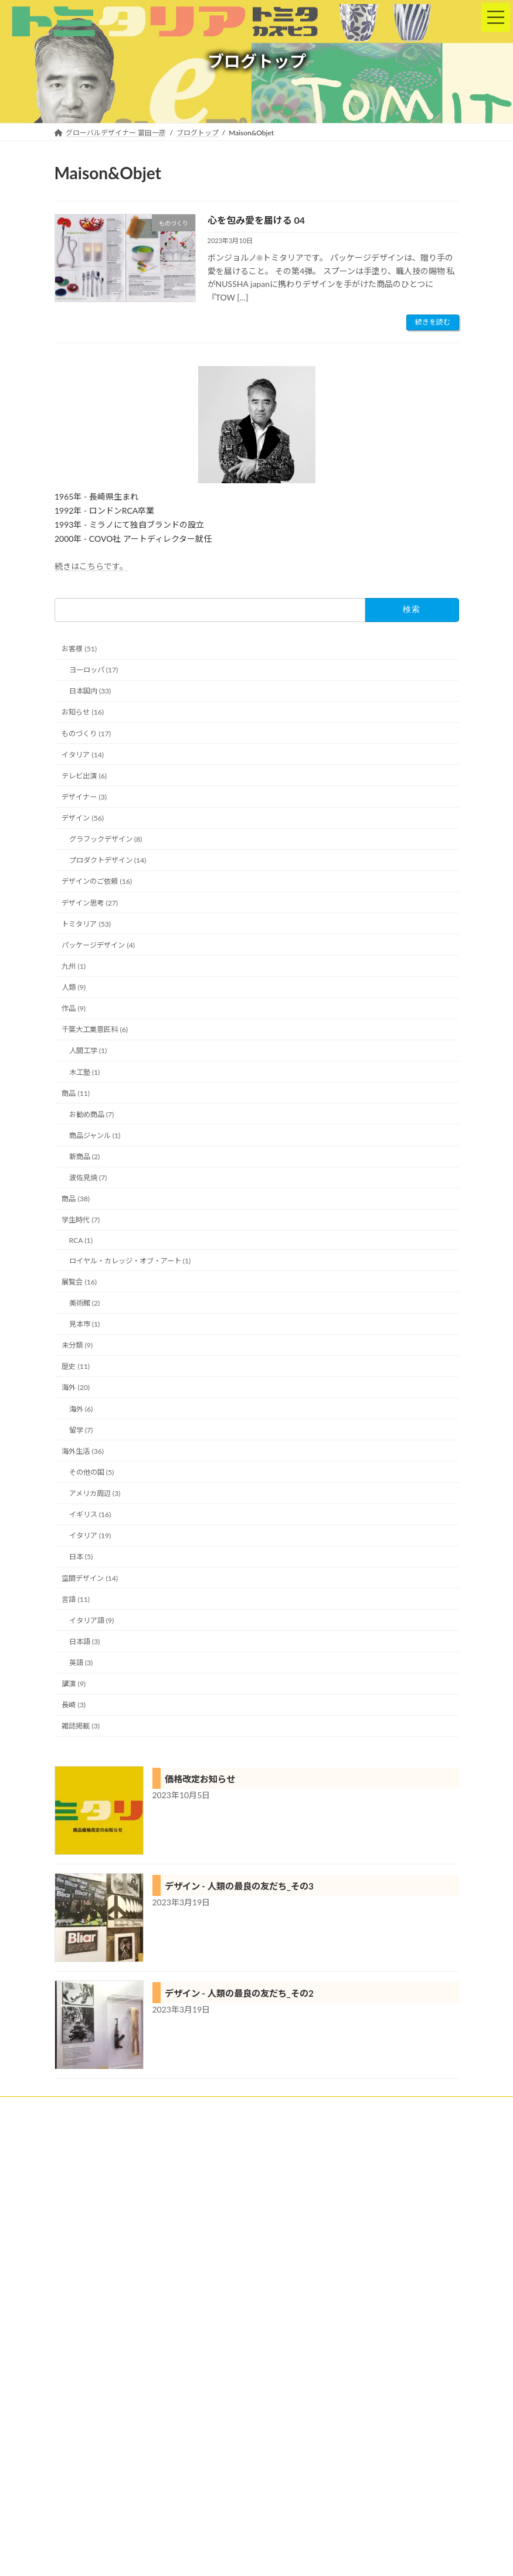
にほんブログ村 (290, 2232)
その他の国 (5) (91, 1472)
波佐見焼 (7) (88, 1177)
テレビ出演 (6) (84, 775)
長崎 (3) (74, 1704)
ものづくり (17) (86, 733)
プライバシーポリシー (166, 2114)
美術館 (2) (84, 1303)
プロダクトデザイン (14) (107, 860)
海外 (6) (81, 1409)
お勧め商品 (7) (91, 1114)
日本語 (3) (84, 1641)
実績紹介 (190, 2107)
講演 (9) (74, 1683)
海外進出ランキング (295, 2181)
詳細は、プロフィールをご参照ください (128, 2445)
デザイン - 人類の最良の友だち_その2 (239, 1993)
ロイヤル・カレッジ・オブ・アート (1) (130, 1260)
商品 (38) (76, 1198)
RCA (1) (80, 1240)
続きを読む (432, 321)
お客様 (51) (79, 648)
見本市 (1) (84, 1324)
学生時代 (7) (81, 1219)
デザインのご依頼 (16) (97, 881)
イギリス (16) (90, 1514)
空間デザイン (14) (90, 1578)
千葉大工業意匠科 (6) (95, 1029)
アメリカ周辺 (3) (94, 1493)
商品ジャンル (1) (94, 1135)
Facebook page (151, 2523)
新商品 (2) (84, 1156)
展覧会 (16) (79, 1281)
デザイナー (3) (84, 796)
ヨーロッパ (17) (93, 669)
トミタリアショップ (339, 2107)
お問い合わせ (246, 2114)
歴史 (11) (76, 1366)
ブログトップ (86, 2114)
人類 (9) (74, 987)
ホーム (76, 2107)
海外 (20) (76, 1387)
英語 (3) (81, 1662)
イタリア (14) (83, 754)
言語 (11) (76, 1599)
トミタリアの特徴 (255, 2107)
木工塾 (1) (84, 1072)
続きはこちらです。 (91, 566)
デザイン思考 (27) (90, 902)
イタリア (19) (90, 1535)
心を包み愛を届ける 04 (256, 220)
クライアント (131, 2107)
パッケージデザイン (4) (98, 945)
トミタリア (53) (86, 924)
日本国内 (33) (90, 690)
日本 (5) (81, 1556)
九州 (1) (74, 966)
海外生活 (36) (83, 1451)
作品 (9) (74, 1008)
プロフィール (415, 2107)
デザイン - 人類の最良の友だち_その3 (239, 1886)
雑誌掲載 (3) (81, 1725)
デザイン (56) (83, 818)
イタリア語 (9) (91, 1620)
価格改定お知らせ (200, 1779)
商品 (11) (76, 1093)
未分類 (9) (77, 1345)
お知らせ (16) (83, 712)
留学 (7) (81, 1430)
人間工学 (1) (88, 1050)
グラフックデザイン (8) (105, 839)
